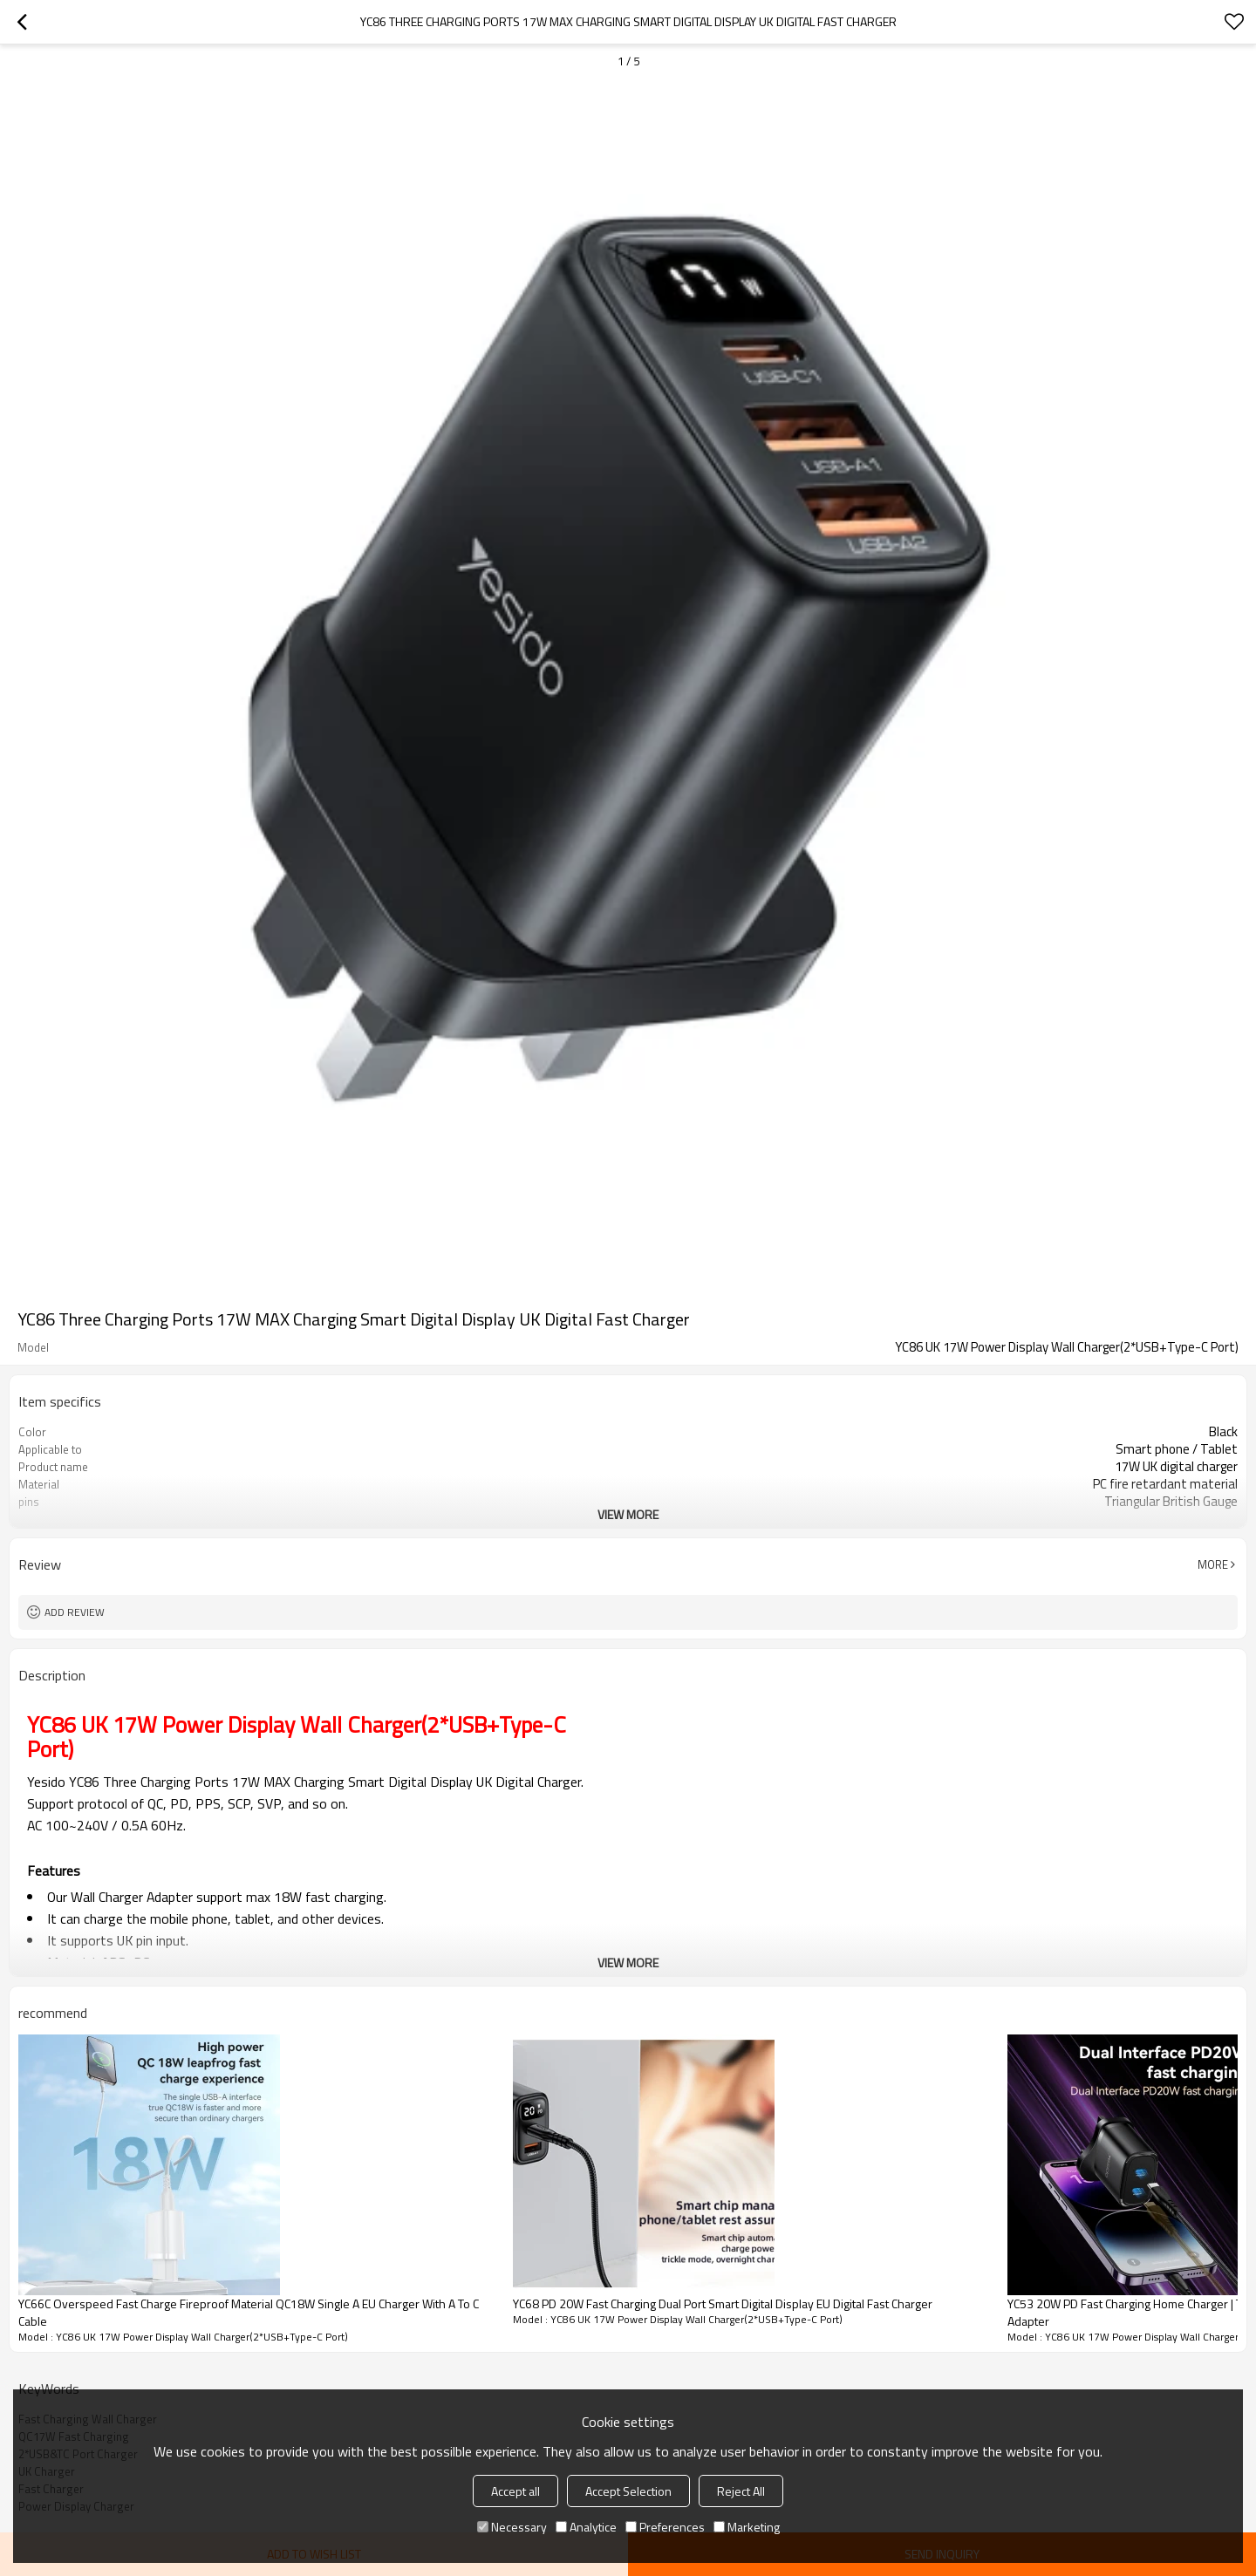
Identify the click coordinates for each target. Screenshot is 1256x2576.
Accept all (515, 2491)
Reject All (741, 2491)
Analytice (586, 2527)
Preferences (665, 2527)
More (1213, 1564)
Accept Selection (628, 2491)
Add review (74, 1612)
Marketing (746, 2527)
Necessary (512, 2527)
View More (628, 1514)
